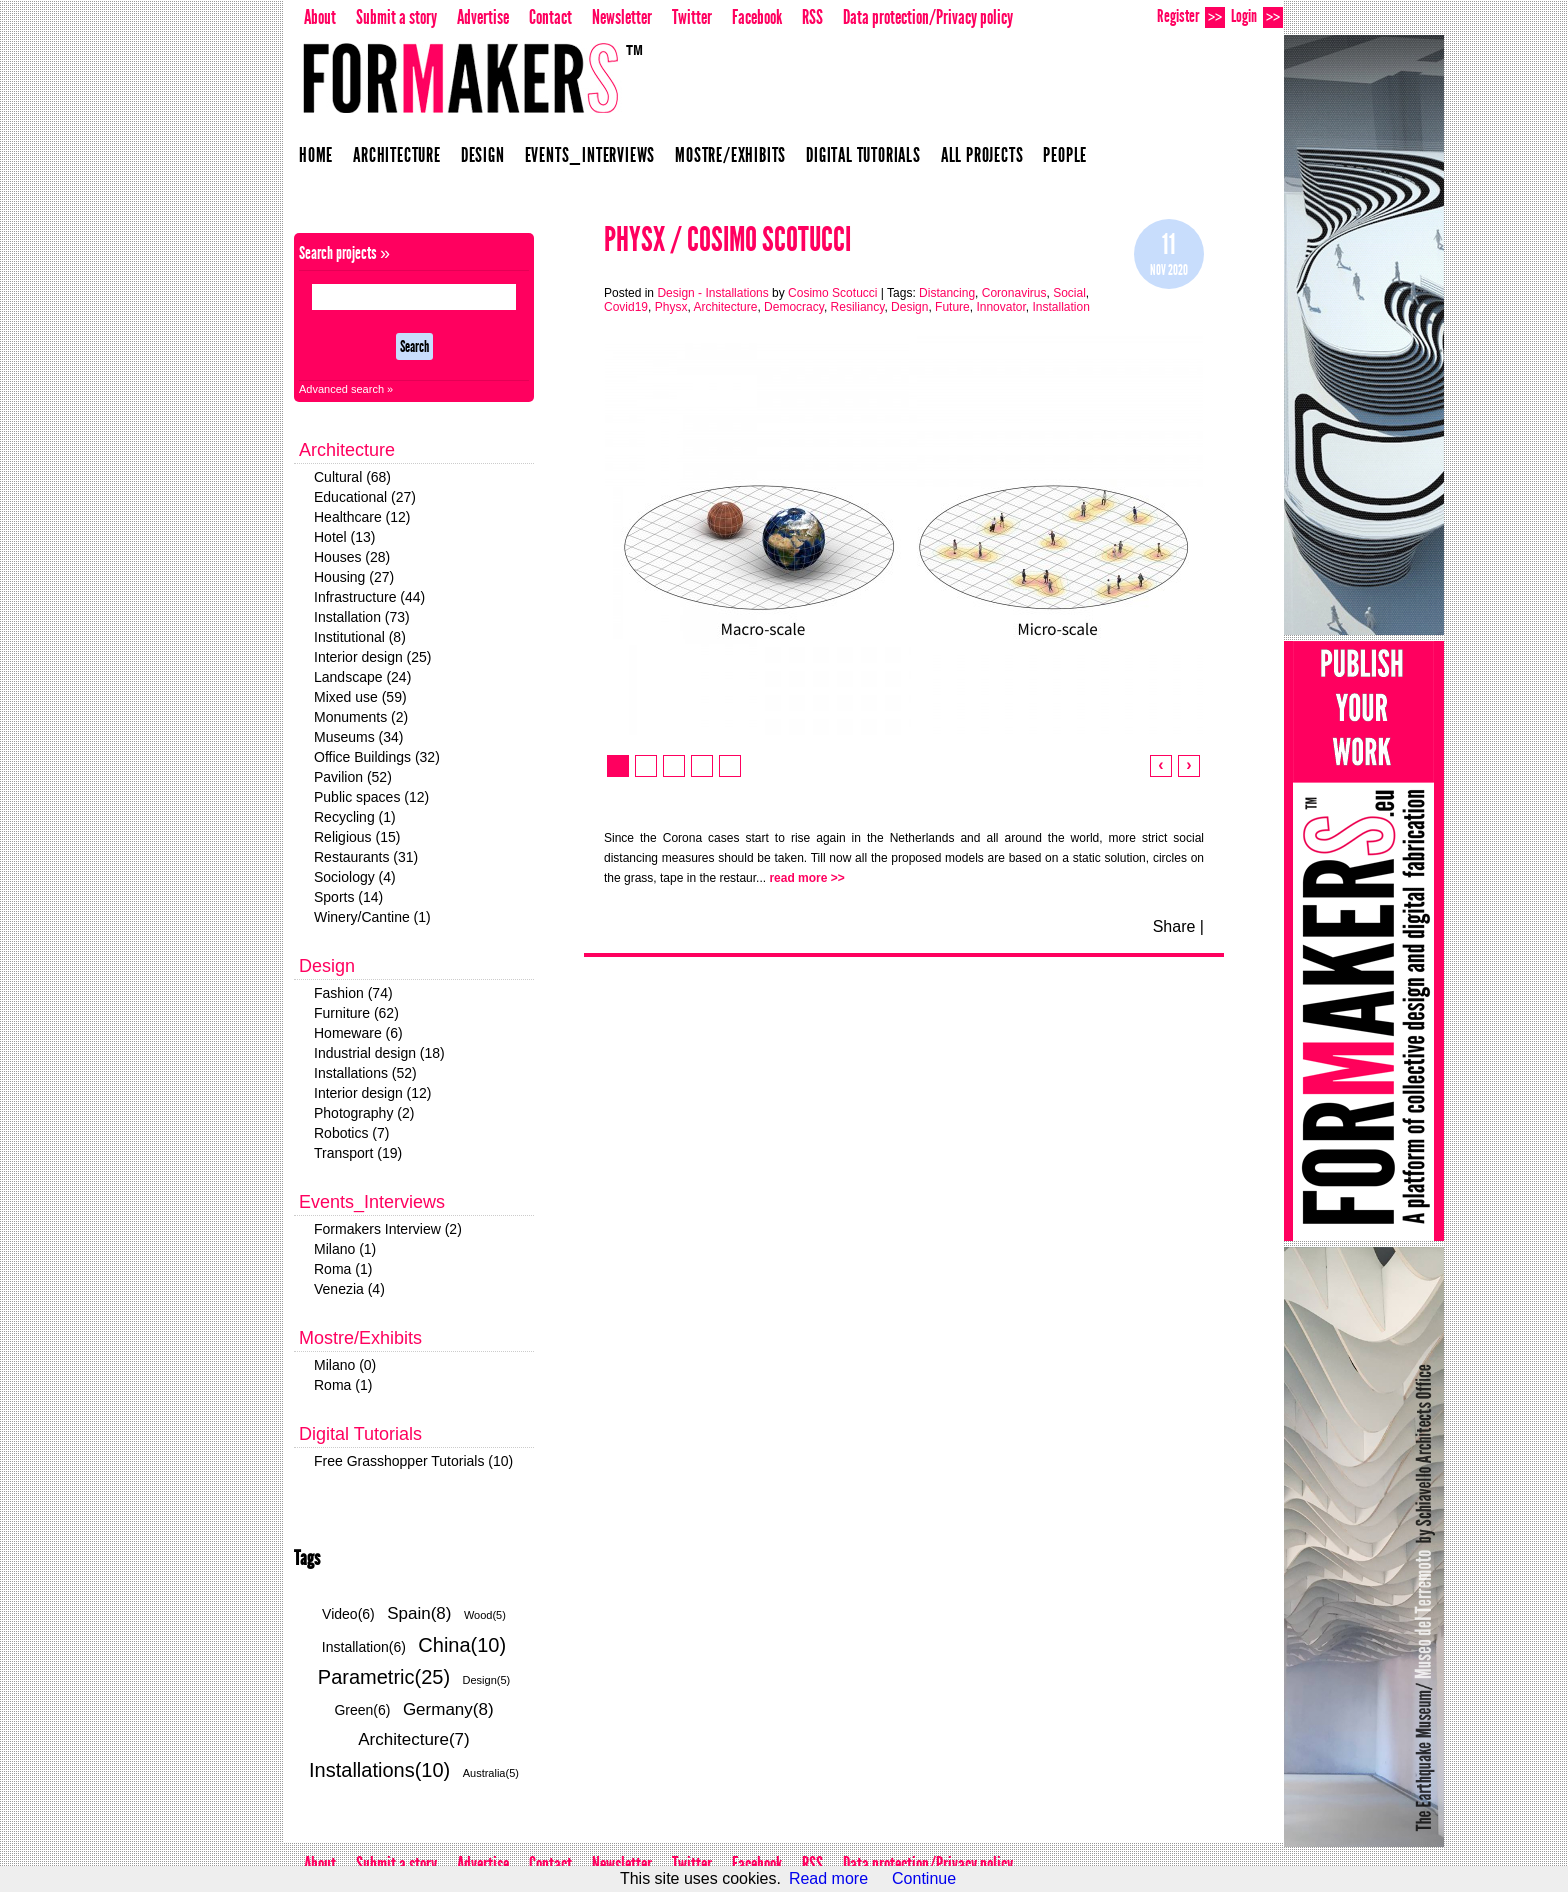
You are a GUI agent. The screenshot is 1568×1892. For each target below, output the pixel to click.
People (1065, 155)
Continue (924, 1878)
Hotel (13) (344, 537)
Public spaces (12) (371, 797)
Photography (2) (364, 1113)
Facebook (757, 17)
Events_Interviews (590, 155)
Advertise (483, 17)
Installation (1060, 307)
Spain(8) (419, 1613)
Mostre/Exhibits (730, 155)
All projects (982, 155)
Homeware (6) (358, 1033)
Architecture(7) (413, 1739)
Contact (550, 17)
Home (316, 155)
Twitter (692, 17)
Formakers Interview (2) (388, 1229)
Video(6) (348, 1614)
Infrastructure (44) (369, 597)
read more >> (806, 878)
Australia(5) (491, 1773)
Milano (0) (345, 1365)
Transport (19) (358, 1153)
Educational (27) (365, 497)
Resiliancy (858, 307)
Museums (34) (358, 737)
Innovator (1000, 307)
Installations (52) (365, 1073)
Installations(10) (379, 1770)
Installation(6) (364, 1647)
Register (1191, 16)
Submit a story (396, 17)
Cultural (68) (352, 477)
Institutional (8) (360, 637)
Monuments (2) (361, 717)
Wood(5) (485, 1615)
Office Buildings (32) (377, 757)
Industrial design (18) (379, 1053)
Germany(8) (448, 1709)
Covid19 (626, 307)
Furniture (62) (356, 1013)
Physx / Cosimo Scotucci (727, 239)
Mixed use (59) (360, 697)
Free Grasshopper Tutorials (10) (413, 1461)
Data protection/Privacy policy (928, 17)
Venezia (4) (349, 1289)
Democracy (794, 307)
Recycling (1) (355, 817)
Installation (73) (362, 617)
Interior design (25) (373, 657)
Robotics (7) (351, 1133)
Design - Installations (712, 293)
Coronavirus (1014, 293)
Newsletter (622, 17)
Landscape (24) (362, 677)
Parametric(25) (384, 1677)
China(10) (462, 1645)
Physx (671, 307)
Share (1174, 926)
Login (1257, 16)
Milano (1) (345, 1249)
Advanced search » (346, 389)
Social (1069, 293)
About (320, 17)
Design (483, 155)
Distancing (947, 293)
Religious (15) (357, 837)
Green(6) (362, 1710)
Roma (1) (343, 1269)
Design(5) (487, 1680)
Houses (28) (352, 557)
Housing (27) (354, 577)
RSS (812, 17)
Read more (828, 1878)
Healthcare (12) (362, 517)
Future (952, 307)
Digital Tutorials (863, 155)
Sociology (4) (355, 877)
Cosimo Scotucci (832, 293)
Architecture (397, 155)
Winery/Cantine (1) (372, 917)
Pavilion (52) (353, 777)
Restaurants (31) (366, 857)
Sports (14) (348, 897)
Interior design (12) (373, 1093)
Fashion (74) (353, 993)
